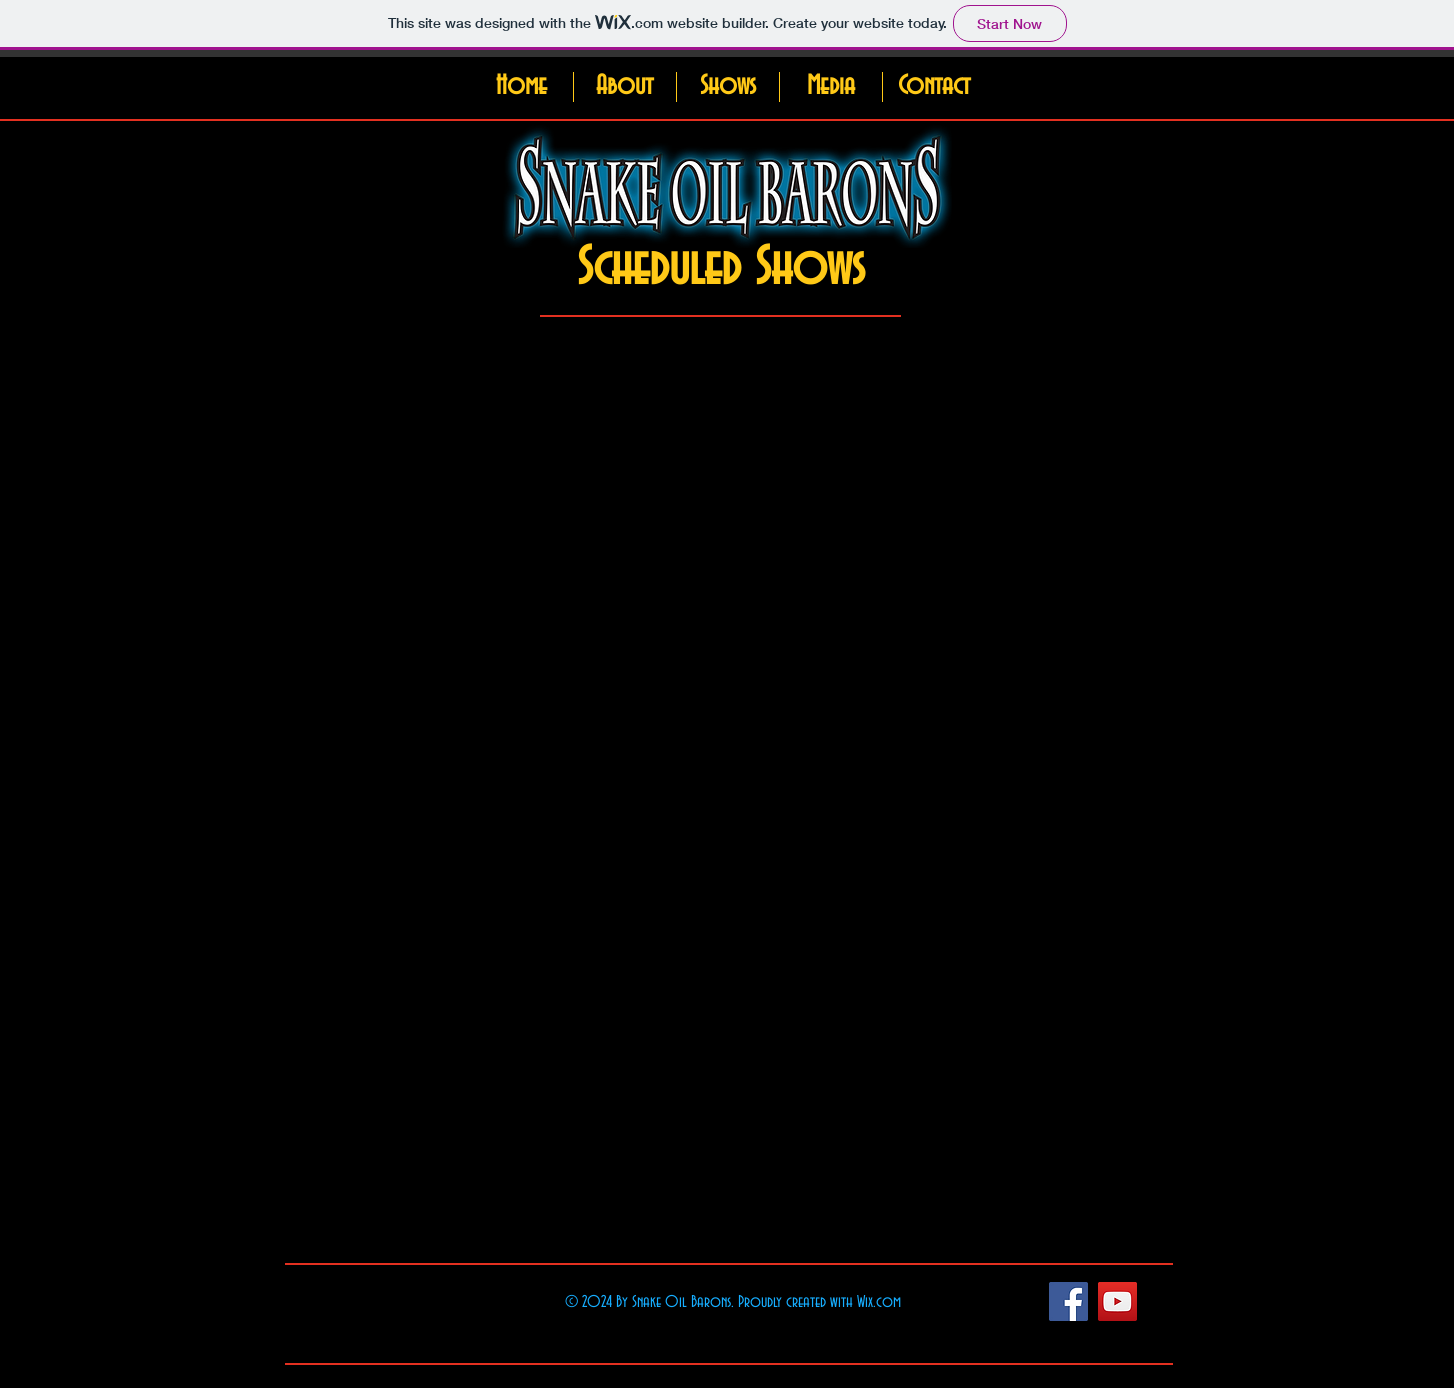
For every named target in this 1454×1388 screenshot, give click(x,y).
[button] (624, 87)
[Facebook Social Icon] (1068, 1301)
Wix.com (879, 1302)
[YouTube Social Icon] (1117, 1301)
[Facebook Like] (977, 1301)
